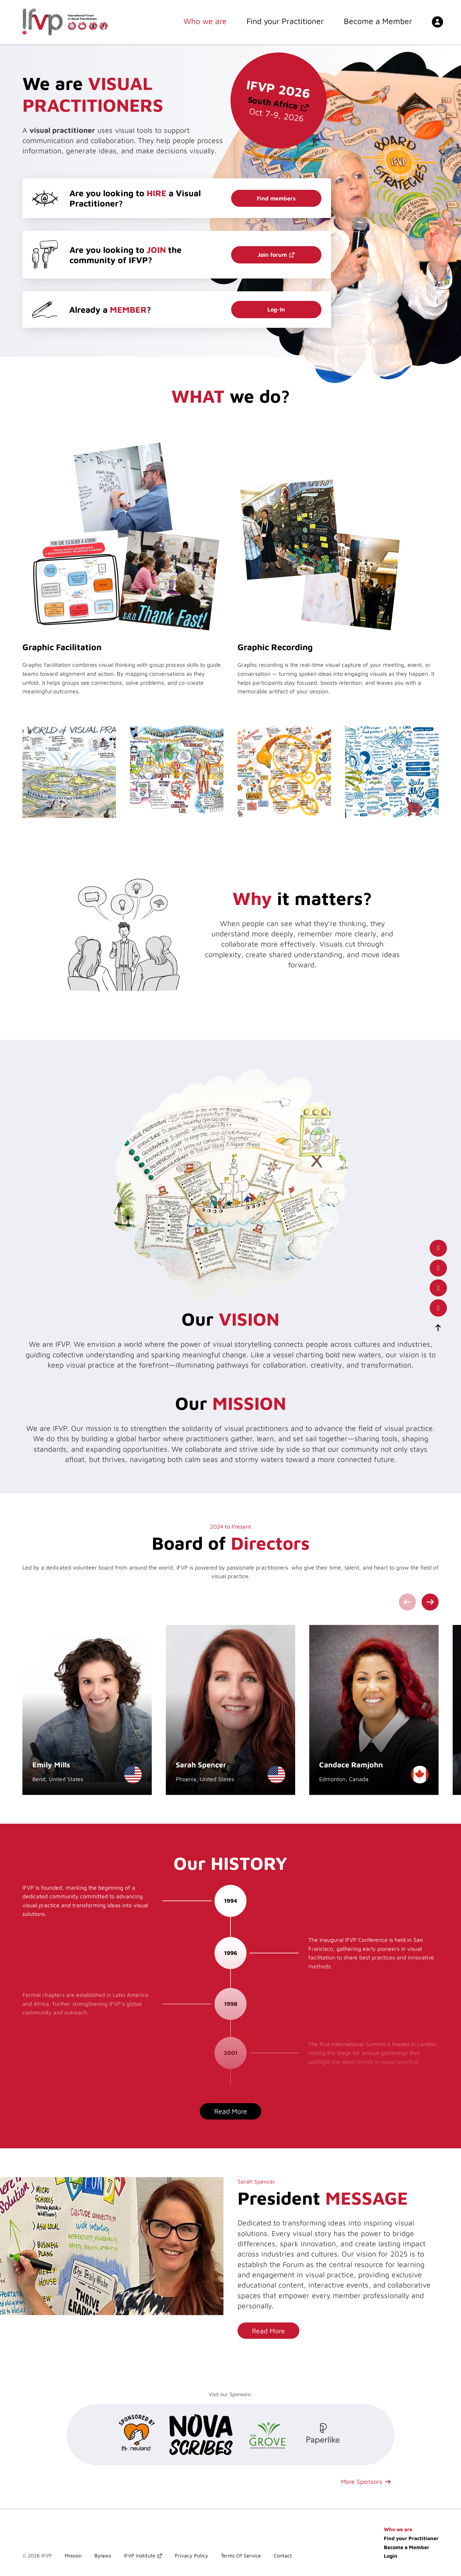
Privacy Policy (191, 2555)
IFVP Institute (139, 2555)
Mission (73, 2555)
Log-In (276, 309)
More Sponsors (361, 2481)
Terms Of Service (241, 2555)
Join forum (272, 254)
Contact (283, 2555)
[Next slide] (430, 1602)
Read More (230, 2111)
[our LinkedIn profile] (438, 1268)
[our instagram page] (438, 1307)
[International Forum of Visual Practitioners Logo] (65, 22)
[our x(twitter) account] (438, 1288)
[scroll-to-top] (438, 1327)
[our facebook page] (438, 1248)
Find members (276, 198)
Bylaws (102, 2555)
